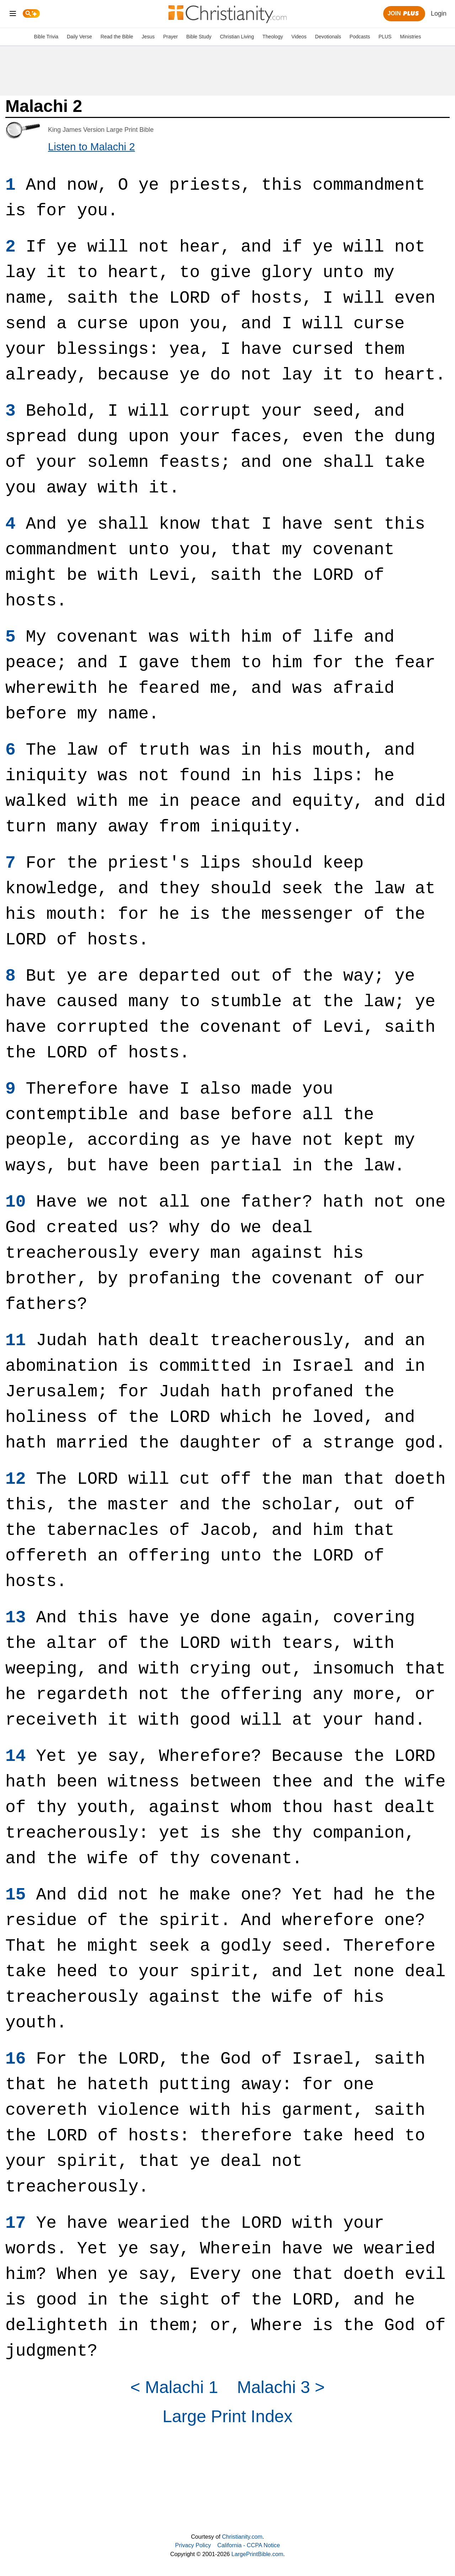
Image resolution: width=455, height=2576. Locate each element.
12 (15, 1479)
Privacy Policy (193, 2545)
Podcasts (359, 36)
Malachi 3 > (281, 2387)
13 (15, 1617)
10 (15, 1202)
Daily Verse (79, 36)
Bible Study (199, 36)
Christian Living (237, 36)
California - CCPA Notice (248, 2545)
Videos (299, 36)
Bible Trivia (46, 36)
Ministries (410, 36)
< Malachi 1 (174, 2387)
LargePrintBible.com (257, 2554)
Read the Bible (117, 36)
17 (15, 2223)
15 (15, 1894)
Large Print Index (227, 2416)
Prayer (170, 36)
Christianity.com (242, 2536)
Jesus (148, 36)
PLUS (385, 36)
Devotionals (328, 36)
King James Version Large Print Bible (101, 129)
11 (15, 1340)
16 (15, 2059)
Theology (272, 36)
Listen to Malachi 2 (91, 146)
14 (15, 1756)
